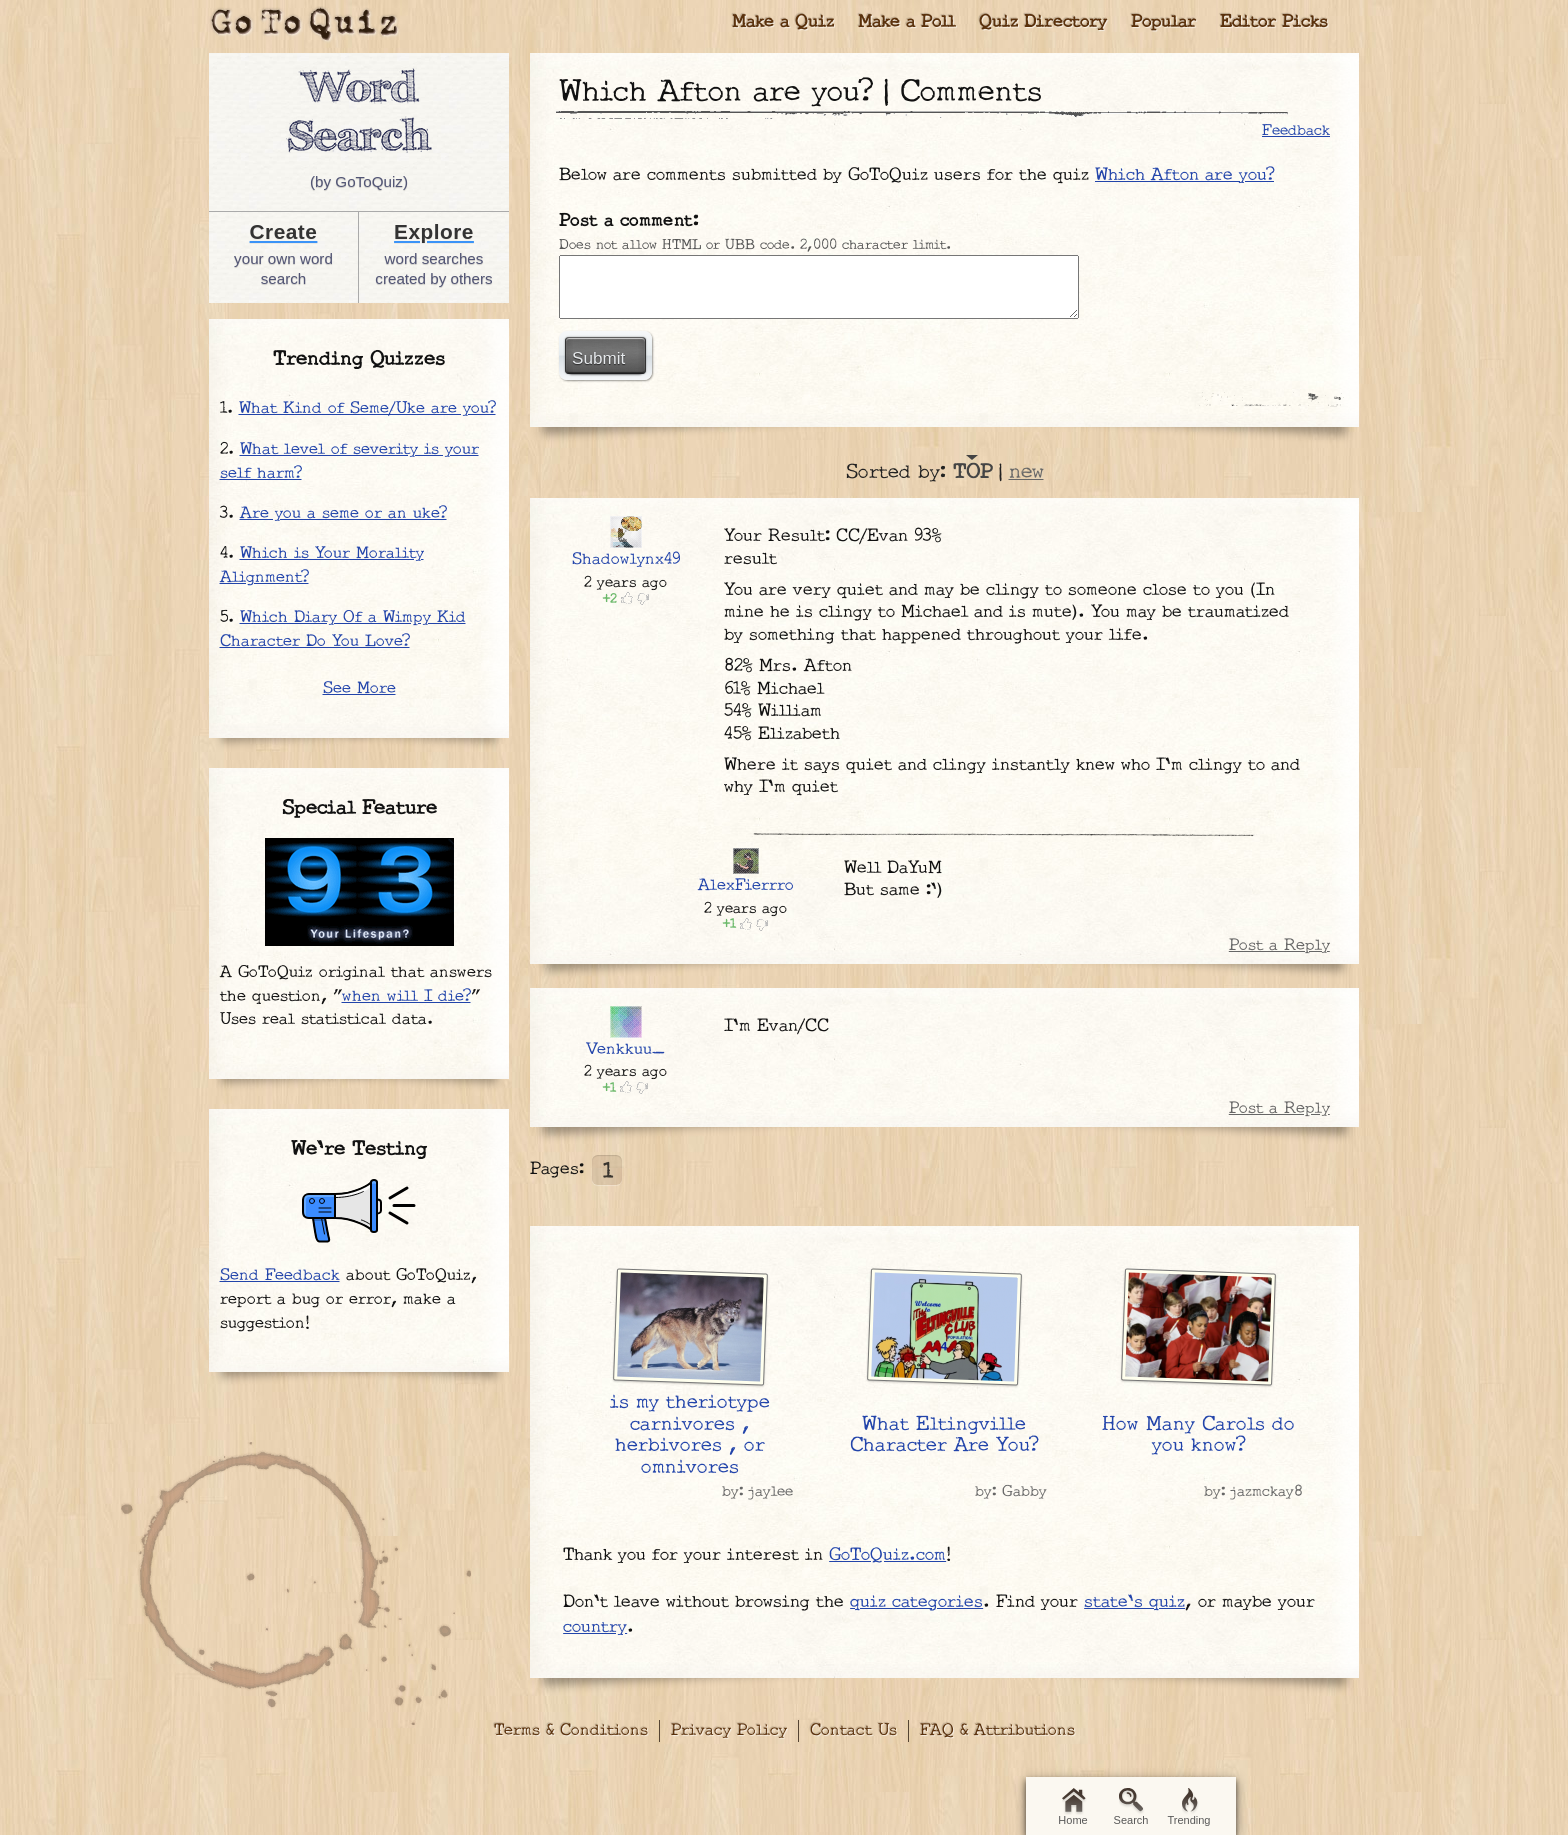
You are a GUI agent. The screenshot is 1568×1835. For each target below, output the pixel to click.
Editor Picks (1274, 22)
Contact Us (853, 1730)
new (1026, 472)
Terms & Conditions (571, 1730)
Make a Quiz (783, 22)
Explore (434, 231)
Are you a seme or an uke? (343, 513)
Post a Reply (1279, 945)
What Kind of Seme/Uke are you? (367, 408)
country (595, 1627)
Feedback (1296, 130)
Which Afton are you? (1184, 175)
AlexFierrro (746, 885)
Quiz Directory (1043, 22)
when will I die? (406, 996)
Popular (1163, 22)
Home (1072, 1807)
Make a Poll (906, 22)
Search (1131, 1807)
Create (284, 231)
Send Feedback (280, 1275)
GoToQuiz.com (887, 1555)
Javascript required (819, 287)
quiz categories (916, 1602)
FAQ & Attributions (997, 1730)
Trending (1188, 1807)
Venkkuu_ (625, 1049)
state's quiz (1134, 1602)
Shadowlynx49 (626, 559)
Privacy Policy (729, 1730)
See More (359, 688)
